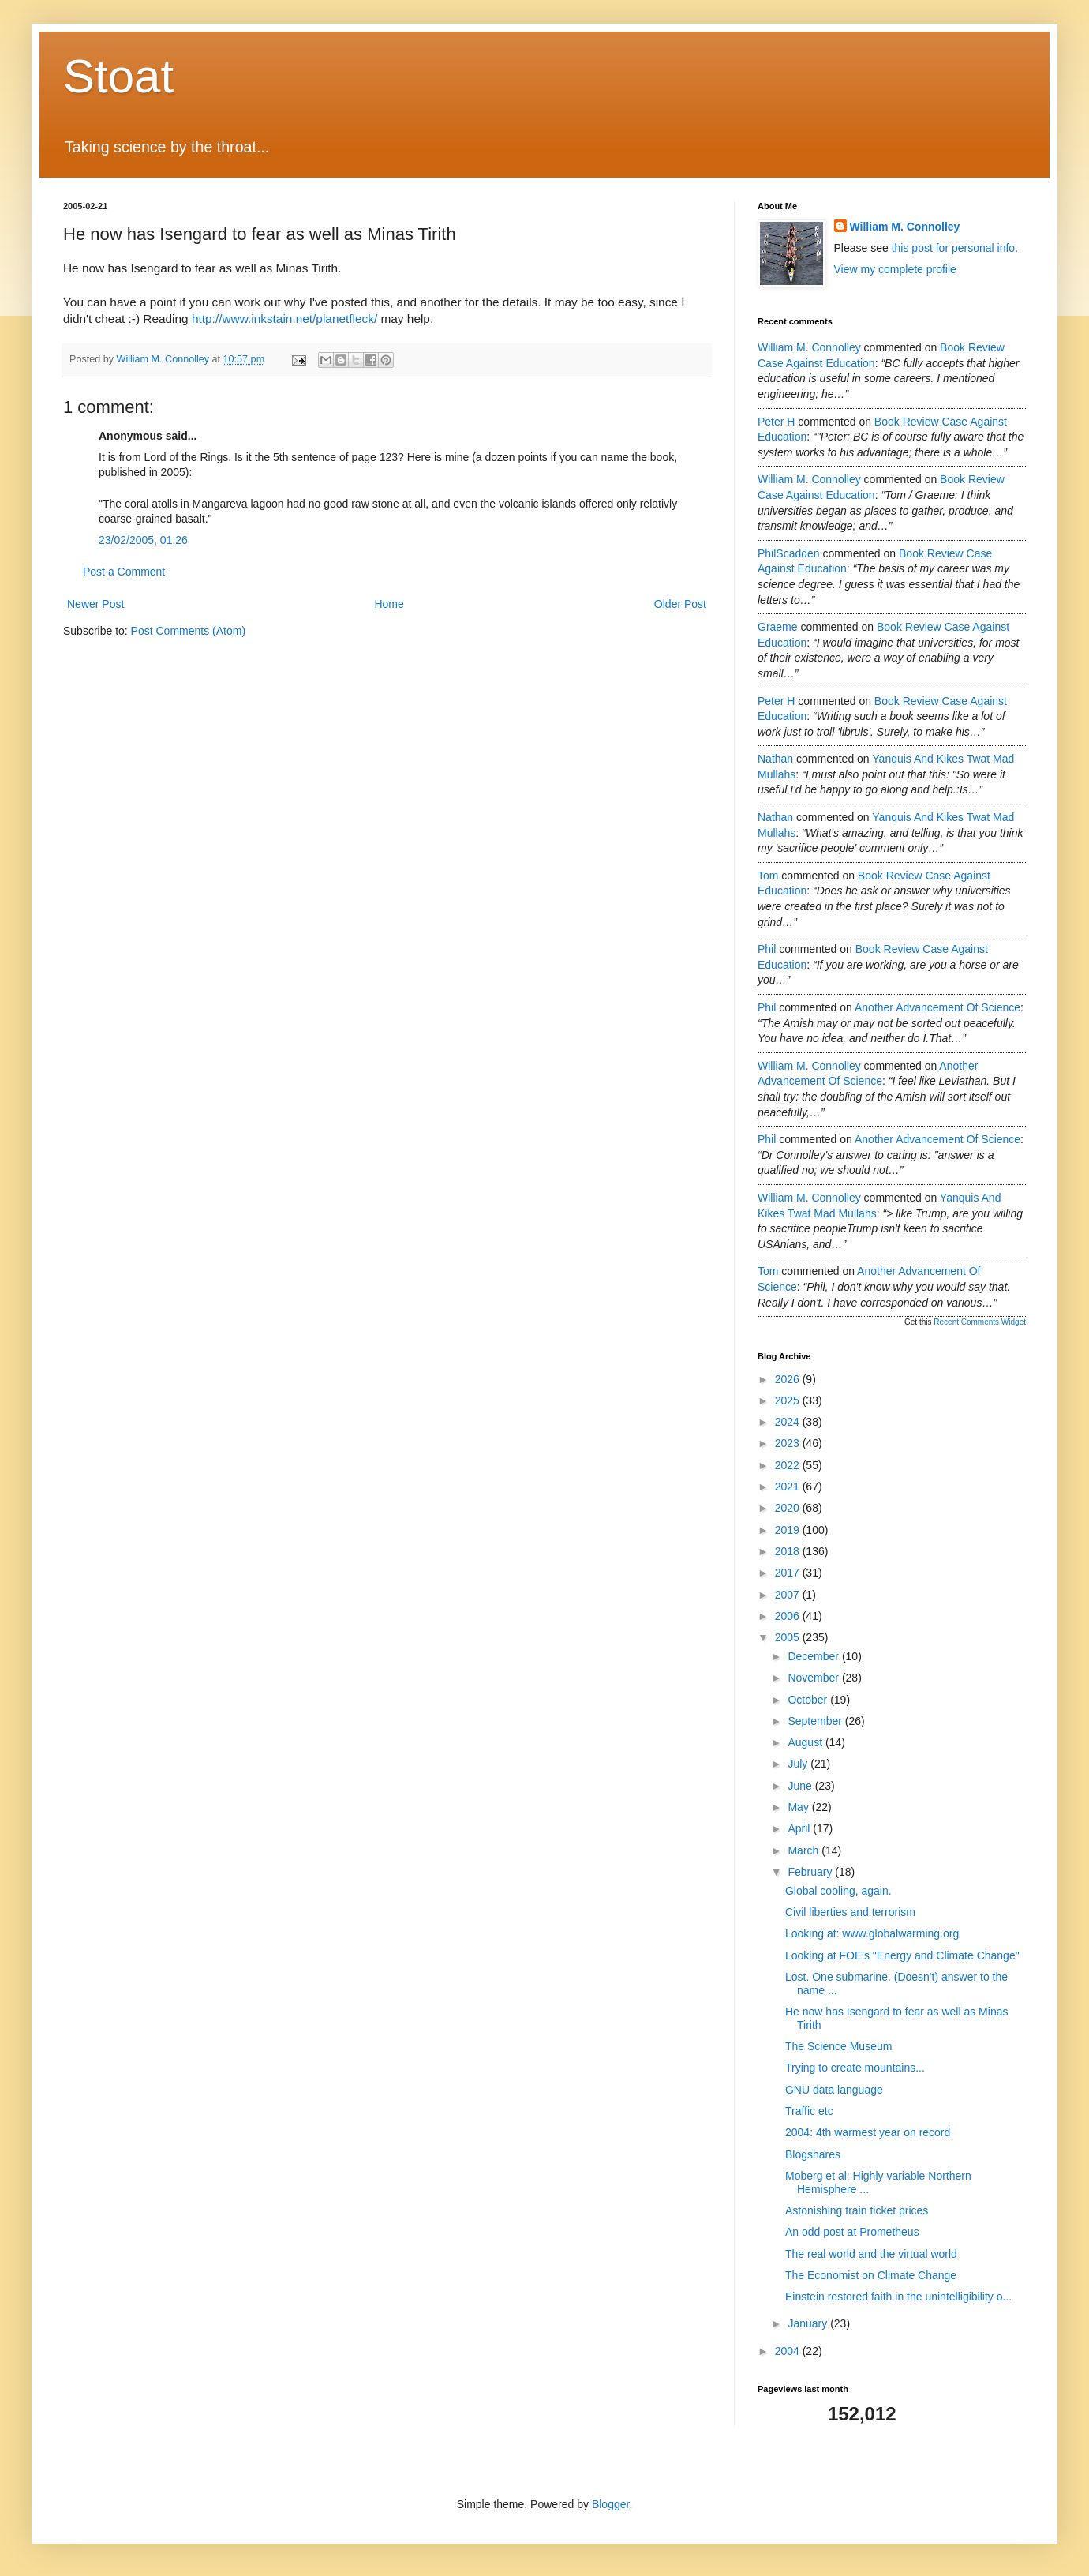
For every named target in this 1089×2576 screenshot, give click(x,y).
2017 (789, 1572)
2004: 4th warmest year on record (867, 2132)
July (799, 1763)
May (799, 1807)
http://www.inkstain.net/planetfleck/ (284, 318)
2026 (789, 1379)
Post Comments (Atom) (188, 630)
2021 (789, 1486)
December (814, 1656)
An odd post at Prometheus (852, 2231)
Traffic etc (809, 2111)
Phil (767, 949)
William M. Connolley (905, 226)
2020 (789, 1508)
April (800, 1828)
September (816, 1721)
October (809, 1699)
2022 (789, 1465)
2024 (789, 1421)
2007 (789, 1594)
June (801, 1785)
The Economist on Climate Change (870, 2275)
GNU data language (834, 2089)
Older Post (680, 604)
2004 (789, 2351)
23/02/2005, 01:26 (143, 540)
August (806, 1742)
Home (388, 604)
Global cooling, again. (838, 1890)
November (814, 1677)
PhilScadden (789, 553)
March (804, 1850)
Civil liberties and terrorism (850, 1912)
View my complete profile (895, 269)
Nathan (775, 758)
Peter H (776, 421)
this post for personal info (953, 248)
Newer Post (95, 604)
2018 (789, 1551)
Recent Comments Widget (980, 1322)
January (809, 2323)
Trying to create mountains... (855, 2067)
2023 (789, 1443)
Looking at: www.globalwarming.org (872, 1933)
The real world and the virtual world (871, 2254)
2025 (789, 1400)
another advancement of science (937, 1007)
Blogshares (812, 2154)
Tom (768, 875)
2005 (789, 1637)
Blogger (610, 2504)
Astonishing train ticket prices (856, 2210)
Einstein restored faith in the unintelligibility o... (898, 2296)
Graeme (778, 627)
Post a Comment (124, 571)
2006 (789, 1616)
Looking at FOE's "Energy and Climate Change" (902, 1955)
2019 (789, 1530)
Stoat (118, 76)
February (811, 1871)
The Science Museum (838, 2046)
